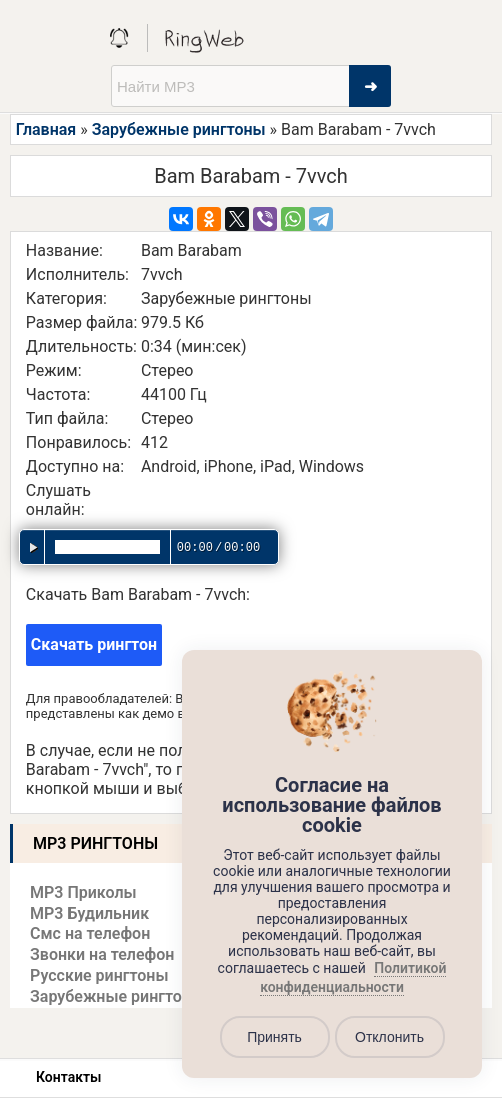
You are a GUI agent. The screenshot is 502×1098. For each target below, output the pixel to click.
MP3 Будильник (89, 913)
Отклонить (389, 1037)
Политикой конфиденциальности (353, 978)
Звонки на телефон (102, 954)
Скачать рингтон (94, 644)
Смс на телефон (90, 933)
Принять (274, 1037)
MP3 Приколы (83, 892)
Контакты (68, 1077)
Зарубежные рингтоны (179, 129)
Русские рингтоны (99, 975)
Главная (46, 129)
